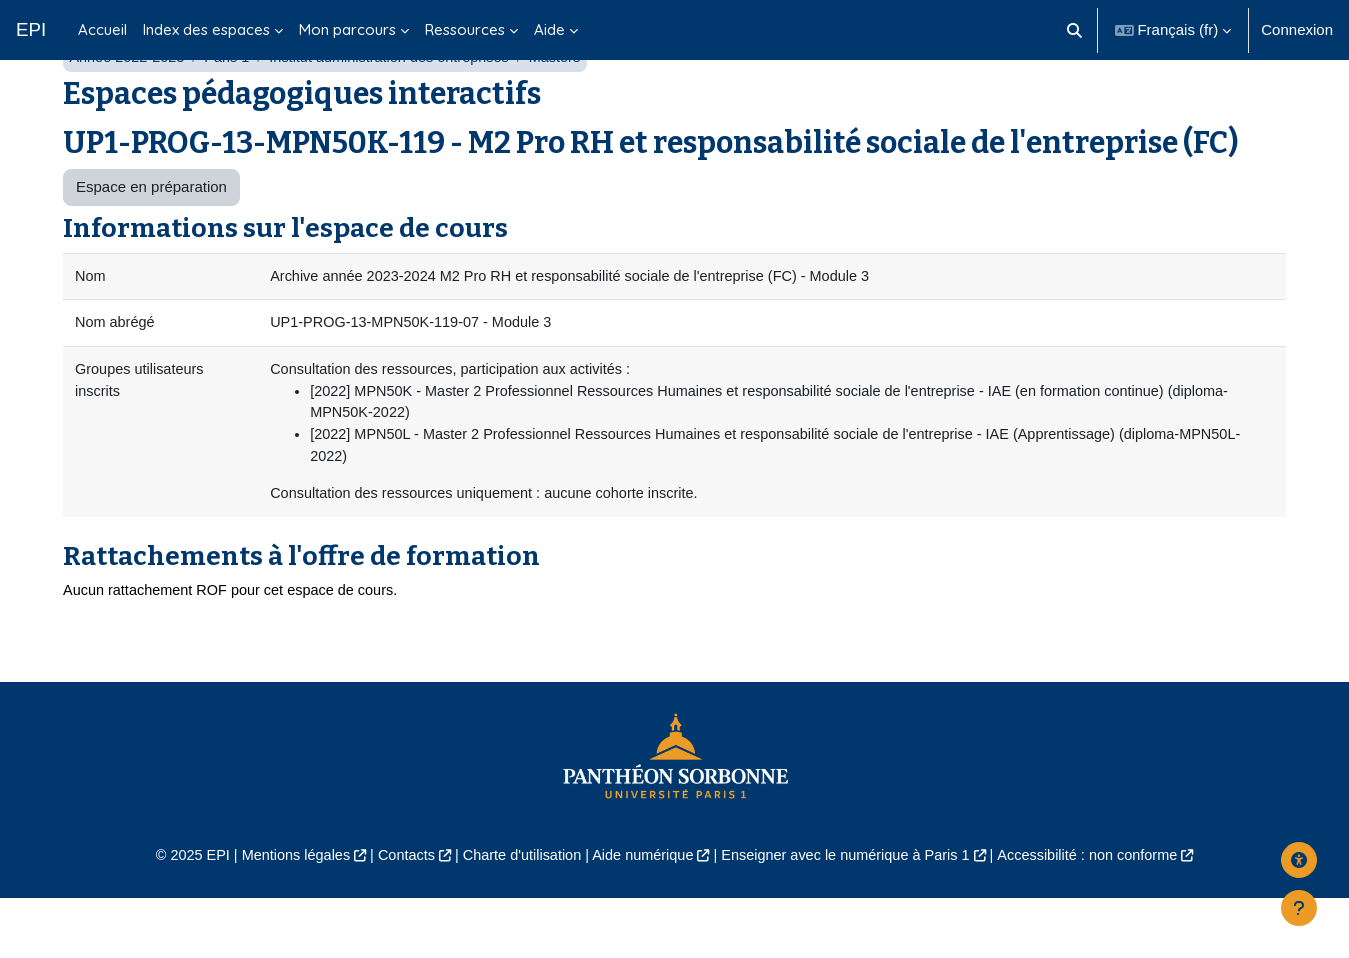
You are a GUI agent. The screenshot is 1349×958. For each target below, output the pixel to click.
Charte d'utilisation (516, 913)
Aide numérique (641, 913)
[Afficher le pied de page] (1299, 908)
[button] (1074, 30)
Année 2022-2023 (128, 107)
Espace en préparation (151, 237)
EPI (31, 29)
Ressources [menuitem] (465, 29)
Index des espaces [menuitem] (206, 29)
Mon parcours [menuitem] (347, 29)
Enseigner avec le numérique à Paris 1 (852, 913)
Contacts (395, 913)
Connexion (1297, 29)
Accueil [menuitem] (102, 29)
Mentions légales (280, 913)
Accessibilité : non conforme (1103, 913)
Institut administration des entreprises (400, 107)
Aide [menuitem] (549, 29)
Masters (570, 107)
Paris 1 (232, 107)
